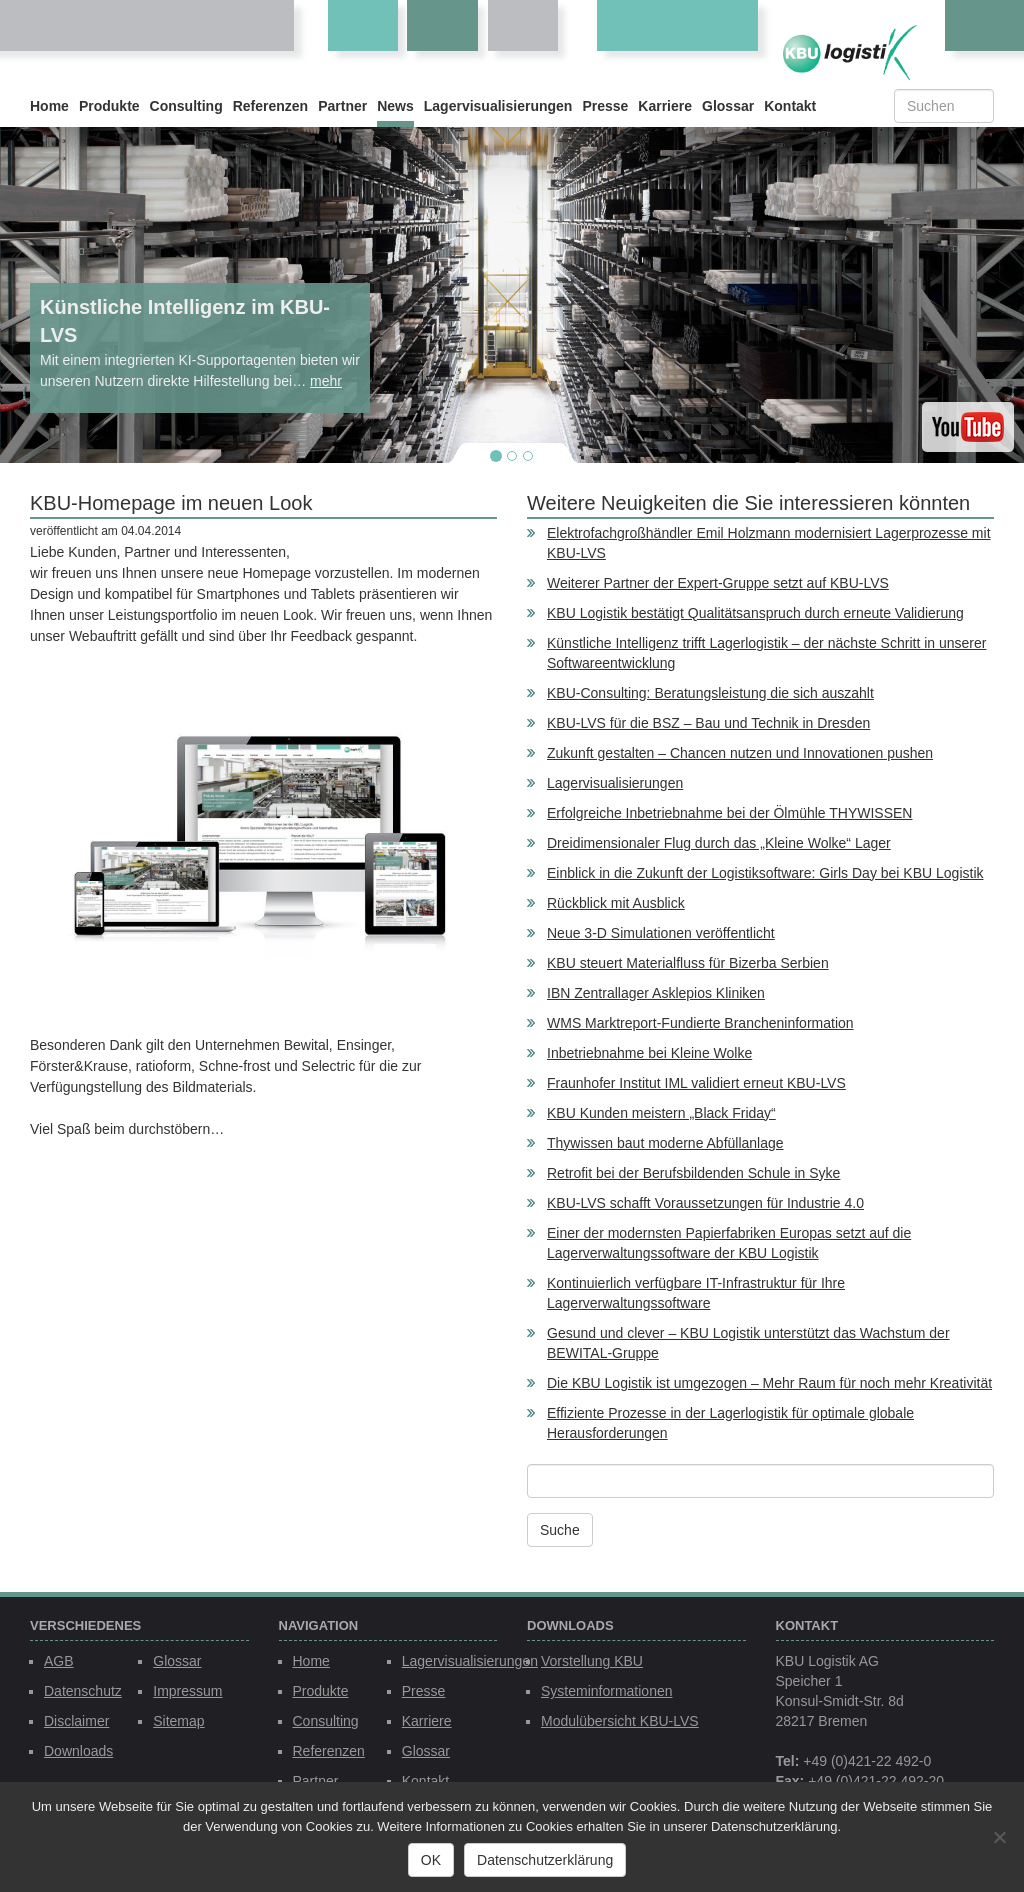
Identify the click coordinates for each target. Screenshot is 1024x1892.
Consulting (186, 106)
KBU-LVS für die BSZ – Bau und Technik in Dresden (708, 723)
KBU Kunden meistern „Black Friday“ (661, 1113)
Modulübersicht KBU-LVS (620, 1721)
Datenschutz (83, 1691)
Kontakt (790, 106)
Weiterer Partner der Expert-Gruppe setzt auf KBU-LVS (718, 583)
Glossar (728, 106)
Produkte (109, 106)
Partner (342, 106)
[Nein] (999, 1837)
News (395, 106)
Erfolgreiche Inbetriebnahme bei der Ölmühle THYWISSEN (729, 813)
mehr (326, 381)
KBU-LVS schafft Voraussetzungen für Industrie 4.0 (705, 1203)
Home (49, 106)
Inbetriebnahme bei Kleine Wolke (649, 1053)
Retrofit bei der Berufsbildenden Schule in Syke (693, 1173)
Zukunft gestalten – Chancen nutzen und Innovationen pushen (740, 753)
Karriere (665, 106)
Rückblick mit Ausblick (616, 903)
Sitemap (178, 1721)
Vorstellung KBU (592, 1661)
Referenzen (270, 106)
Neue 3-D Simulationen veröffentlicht (661, 933)
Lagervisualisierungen (498, 106)
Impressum (187, 1691)
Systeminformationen (607, 1691)
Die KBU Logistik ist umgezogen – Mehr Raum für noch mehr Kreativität (769, 1383)
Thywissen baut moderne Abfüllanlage (665, 1143)
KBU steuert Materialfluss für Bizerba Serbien (688, 963)
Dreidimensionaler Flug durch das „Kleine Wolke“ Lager (719, 843)
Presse (605, 106)
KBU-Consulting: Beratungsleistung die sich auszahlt (710, 693)
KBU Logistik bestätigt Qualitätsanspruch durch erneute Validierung (755, 613)
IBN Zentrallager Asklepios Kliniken (656, 993)
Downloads (78, 1751)
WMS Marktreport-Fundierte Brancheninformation (700, 1023)
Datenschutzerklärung (545, 1860)
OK (431, 1860)
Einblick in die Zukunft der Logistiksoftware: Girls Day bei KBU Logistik (765, 873)
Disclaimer (76, 1721)
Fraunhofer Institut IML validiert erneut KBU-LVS (696, 1083)
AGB (59, 1661)
